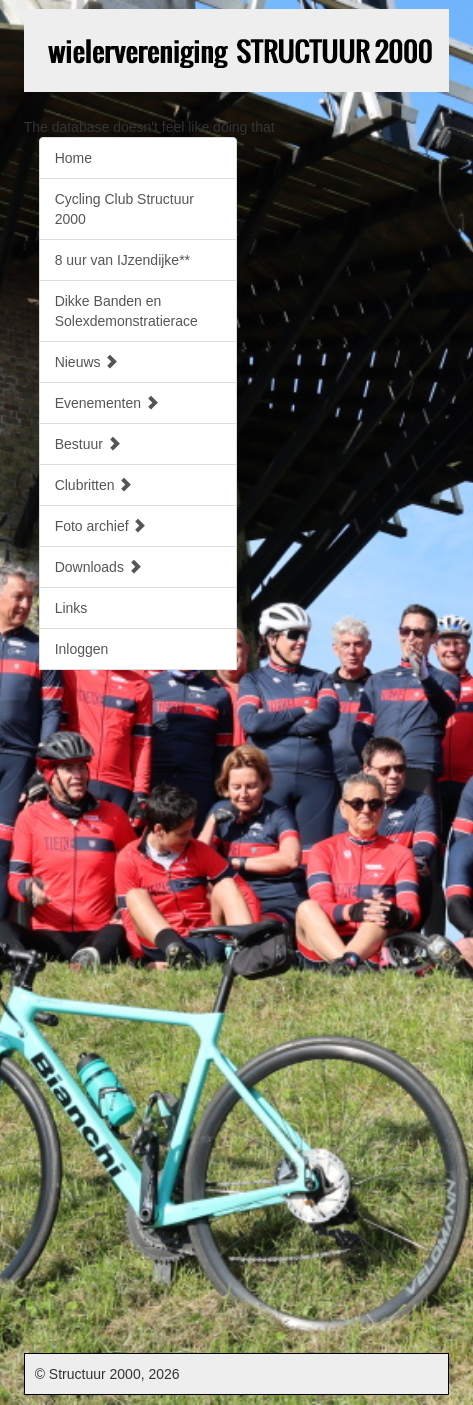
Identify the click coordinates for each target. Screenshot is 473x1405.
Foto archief (101, 526)
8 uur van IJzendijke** (122, 260)
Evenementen (107, 403)
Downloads (98, 567)
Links (71, 608)
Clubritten (94, 485)
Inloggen (82, 649)
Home (73, 158)
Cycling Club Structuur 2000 (124, 209)
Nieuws (87, 362)
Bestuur (88, 444)
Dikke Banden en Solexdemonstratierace (126, 311)
